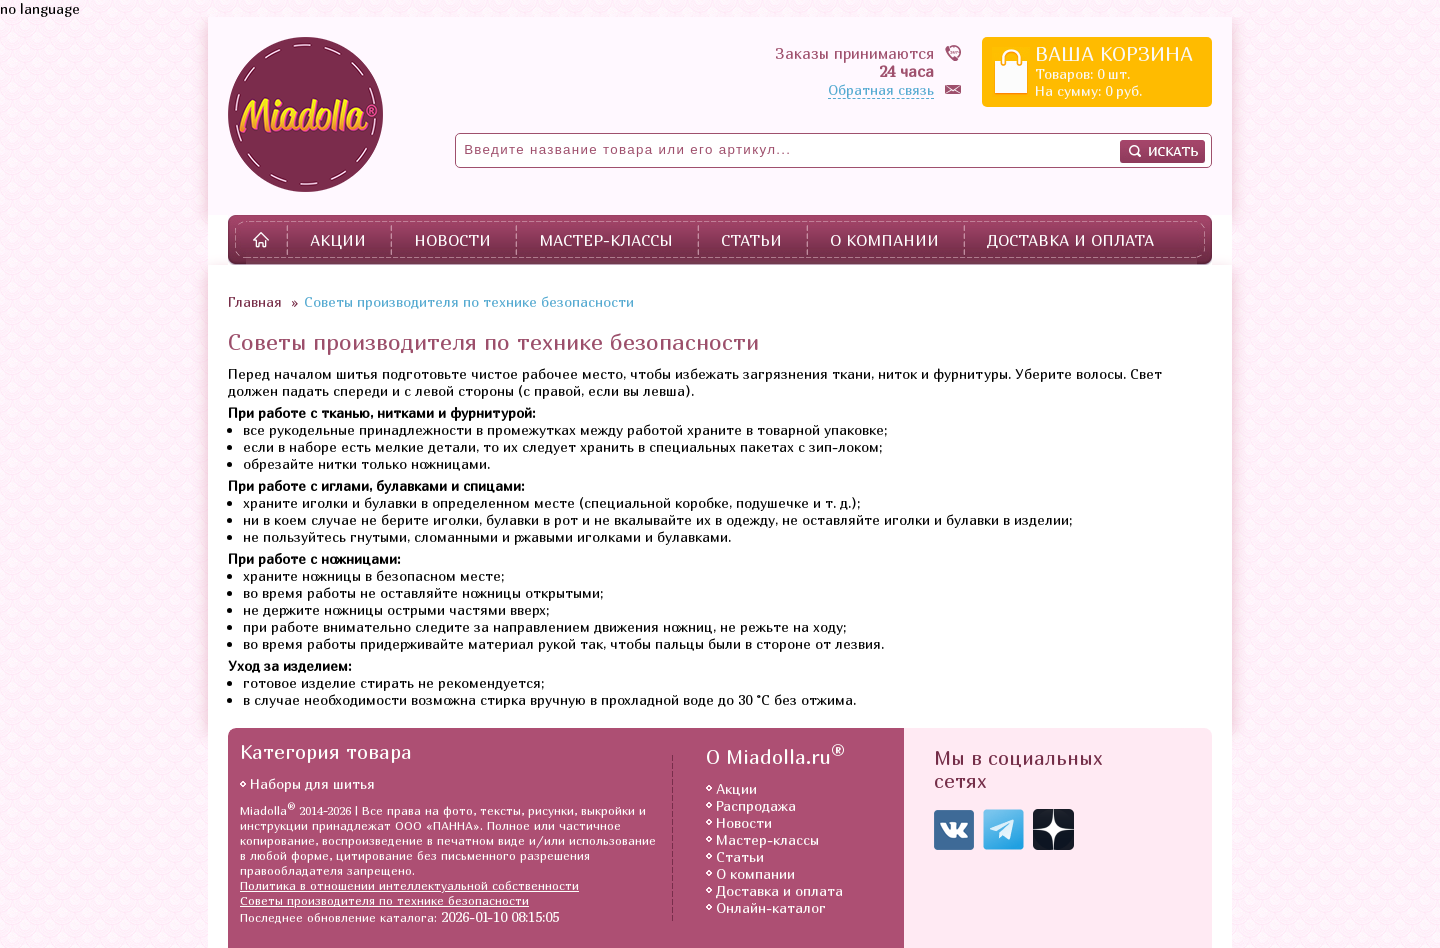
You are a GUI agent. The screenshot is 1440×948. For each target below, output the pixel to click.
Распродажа (756, 805)
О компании (884, 240)
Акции (338, 240)
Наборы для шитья (312, 783)
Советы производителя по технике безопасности (384, 900)
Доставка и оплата (1070, 240)
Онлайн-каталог (771, 907)
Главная (255, 301)
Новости (452, 240)
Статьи (751, 240)
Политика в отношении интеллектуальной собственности (409, 885)
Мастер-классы (606, 240)
